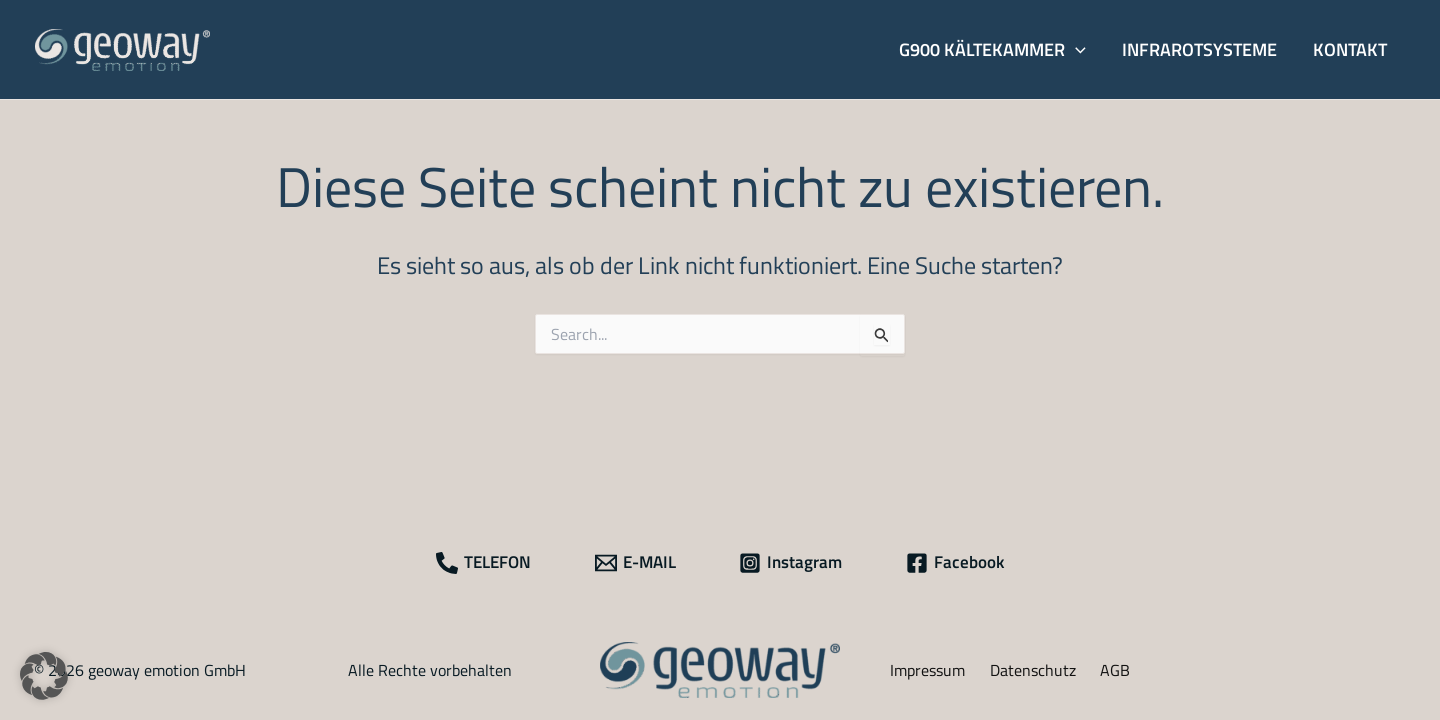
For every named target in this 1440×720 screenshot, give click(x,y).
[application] (1075, 49)
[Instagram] (791, 563)
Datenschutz (1033, 670)
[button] (992, 49)
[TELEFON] (483, 563)
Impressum (927, 670)
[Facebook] (955, 563)
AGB (1115, 670)
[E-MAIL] (635, 563)
